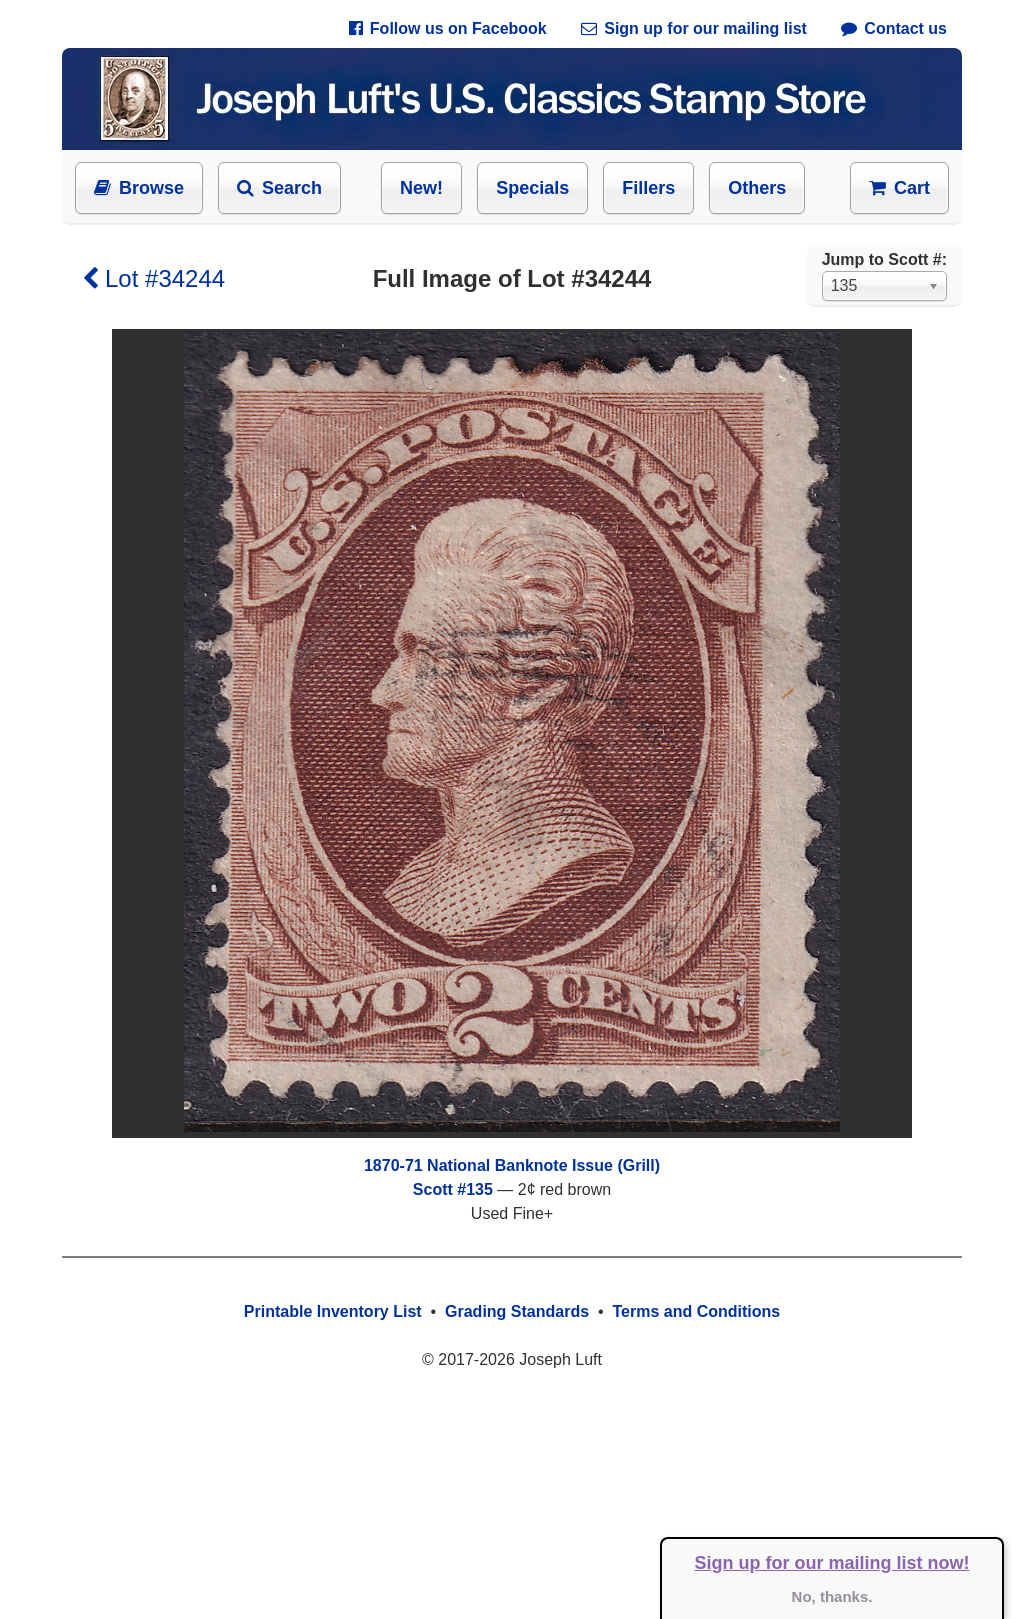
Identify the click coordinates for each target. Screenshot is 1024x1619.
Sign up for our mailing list (694, 28)
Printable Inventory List (333, 1311)
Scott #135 (453, 1189)
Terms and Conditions (696, 1311)
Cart (899, 188)
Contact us (894, 28)
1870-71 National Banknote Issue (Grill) (512, 1165)
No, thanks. (832, 1596)
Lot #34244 (153, 278)
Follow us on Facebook (448, 28)
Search (279, 188)
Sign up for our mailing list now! (832, 1563)
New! (421, 188)
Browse (139, 188)
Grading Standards (517, 1311)
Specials (532, 188)
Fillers (648, 188)
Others (757, 188)
